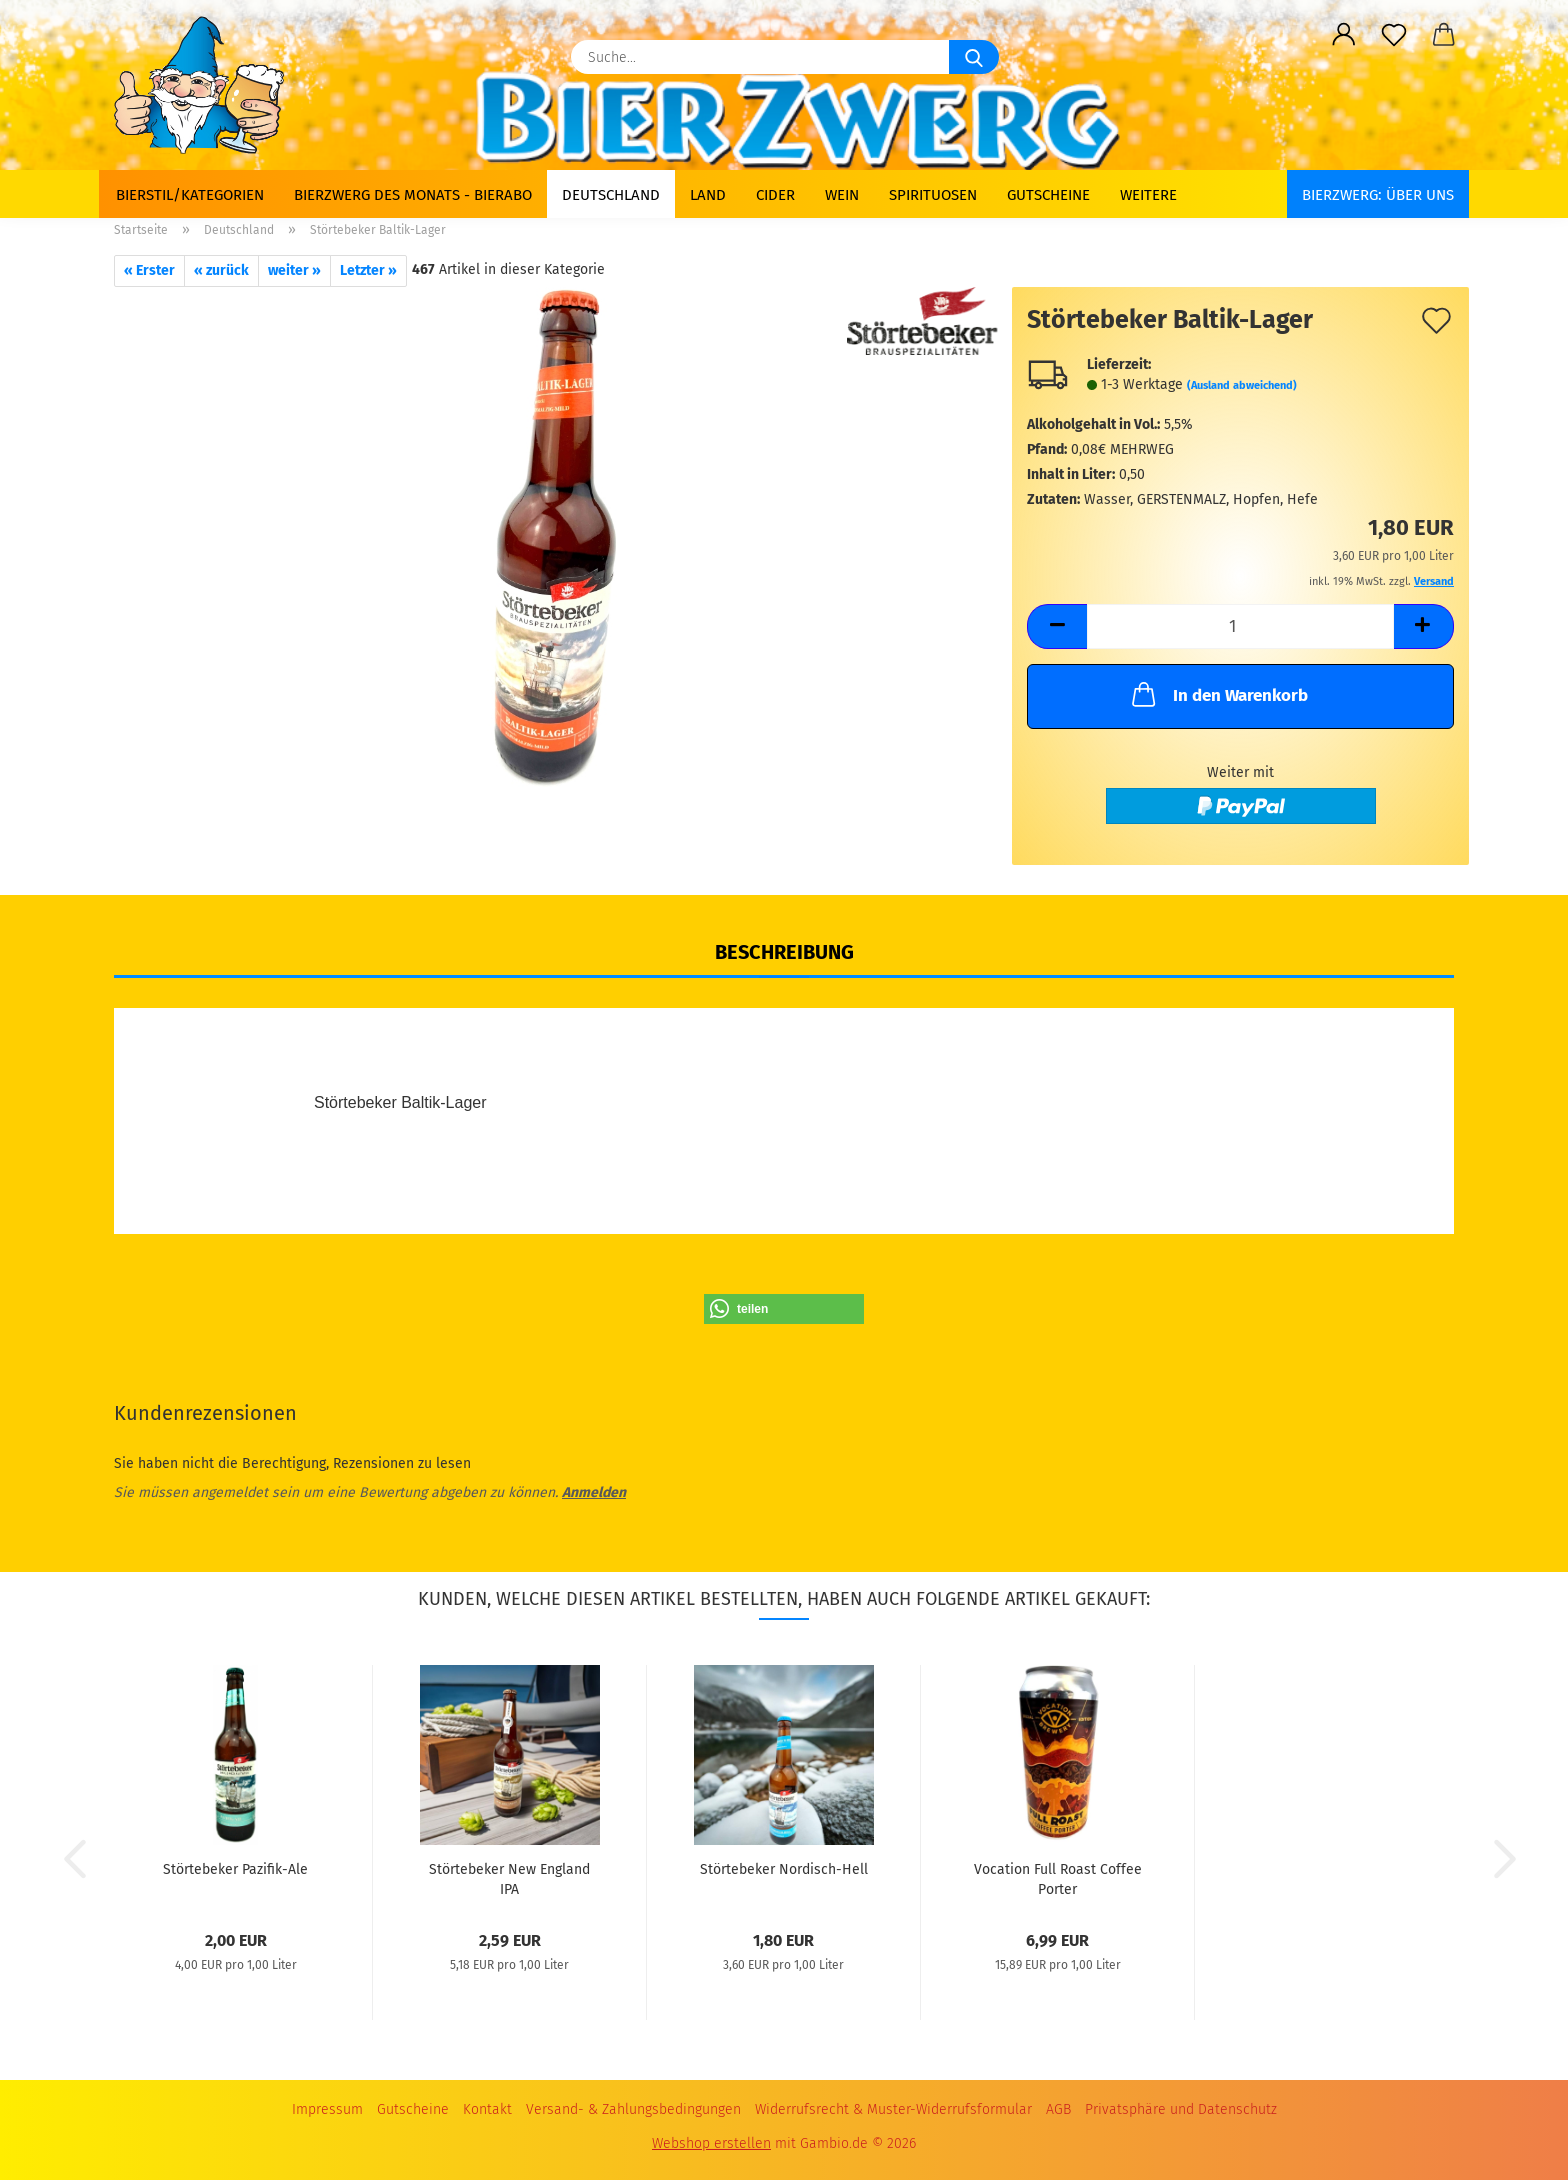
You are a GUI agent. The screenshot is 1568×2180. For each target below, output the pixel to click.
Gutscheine (1048, 195)
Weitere (1148, 195)
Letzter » (368, 270)
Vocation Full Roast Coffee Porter (1058, 1878)
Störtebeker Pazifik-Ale (235, 1869)
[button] (1344, 35)
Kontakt (487, 2109)
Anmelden (594, 1492)
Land (708, 195)
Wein (842, 195)
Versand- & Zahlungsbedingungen (633, 2109)
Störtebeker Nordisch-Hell (784, 1869)
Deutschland (611, 195)
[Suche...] (974, 57)
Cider (775, 195)
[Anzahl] (1240, 626)
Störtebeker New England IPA (509, 1878)
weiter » (294, 270)
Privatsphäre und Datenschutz (1181, 2109)
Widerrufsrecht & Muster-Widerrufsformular (893, 2109)
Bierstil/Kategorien (190, 195)
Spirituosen (933, 195)
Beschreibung (784, 952)
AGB (1058, 2109)
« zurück (221, 270)
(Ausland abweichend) (1242, 385)
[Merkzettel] (1394, 35)
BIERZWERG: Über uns (1378, 195)
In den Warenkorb (1218, 694)
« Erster (149, 270)
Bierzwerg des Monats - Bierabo (413, 195)
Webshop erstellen (711, 2143)
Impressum (327, 2109)
